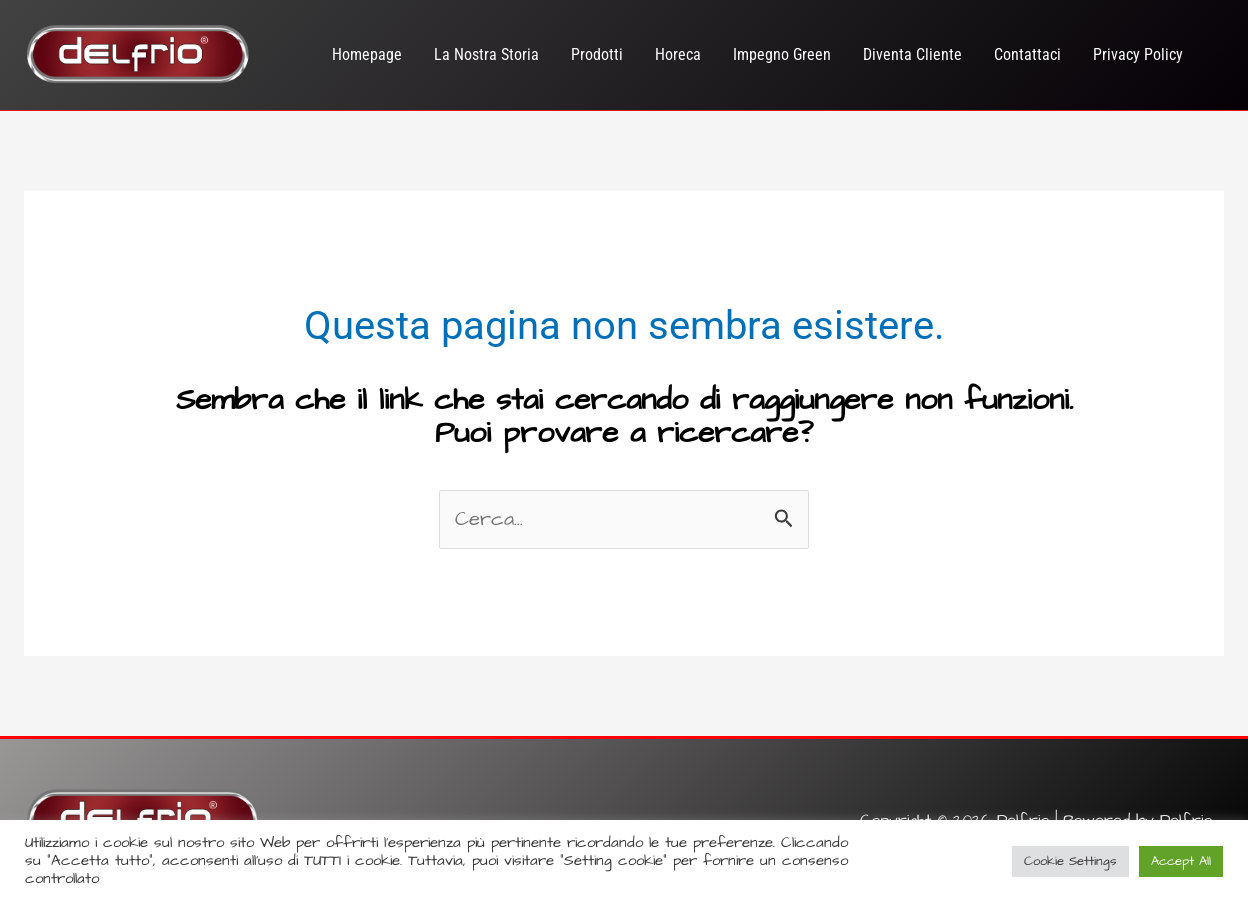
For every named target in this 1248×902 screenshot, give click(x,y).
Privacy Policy (1138, 54)
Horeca (678, 54)
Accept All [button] (1181, 861)
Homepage (367, 54)
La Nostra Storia (486, 54)
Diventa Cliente (912, 54)
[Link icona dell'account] (1221, 55)
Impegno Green (782, 54)
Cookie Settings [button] (1070, 861)
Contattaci (1027, 54)
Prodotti (597, 54)
